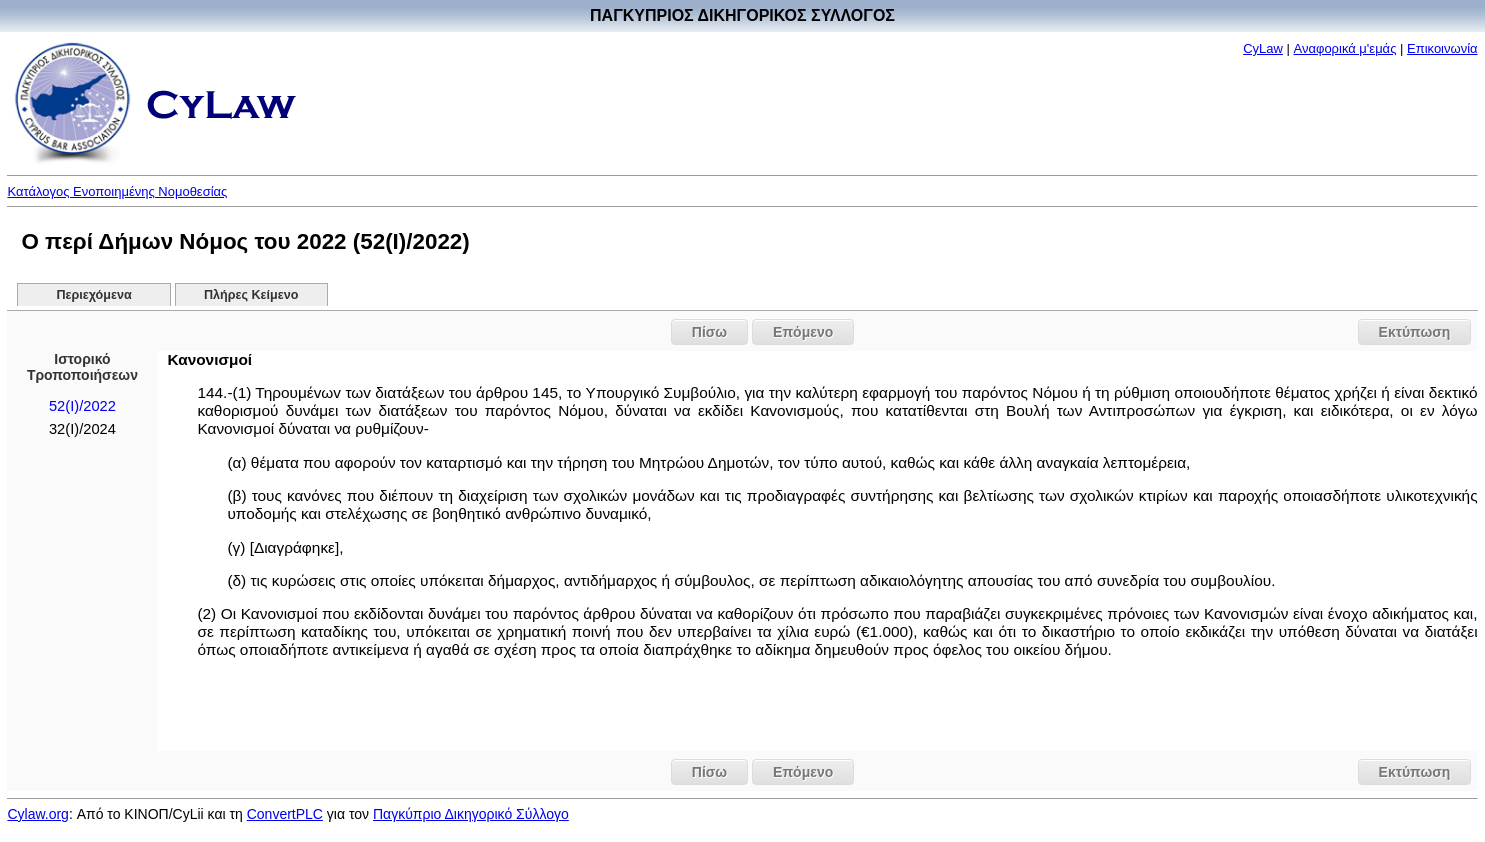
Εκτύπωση (1415, 332)
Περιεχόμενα (93, 295)
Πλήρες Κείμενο (251, 295)
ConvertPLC (285, 814)
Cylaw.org (37, 814)
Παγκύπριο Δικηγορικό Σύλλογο (471, 814)
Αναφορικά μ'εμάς (1345, 48)
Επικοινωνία (1442, 48)
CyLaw (1263, 48)
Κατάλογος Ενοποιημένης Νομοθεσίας (117, 191)
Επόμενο (803, 332)
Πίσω (709, 332)
